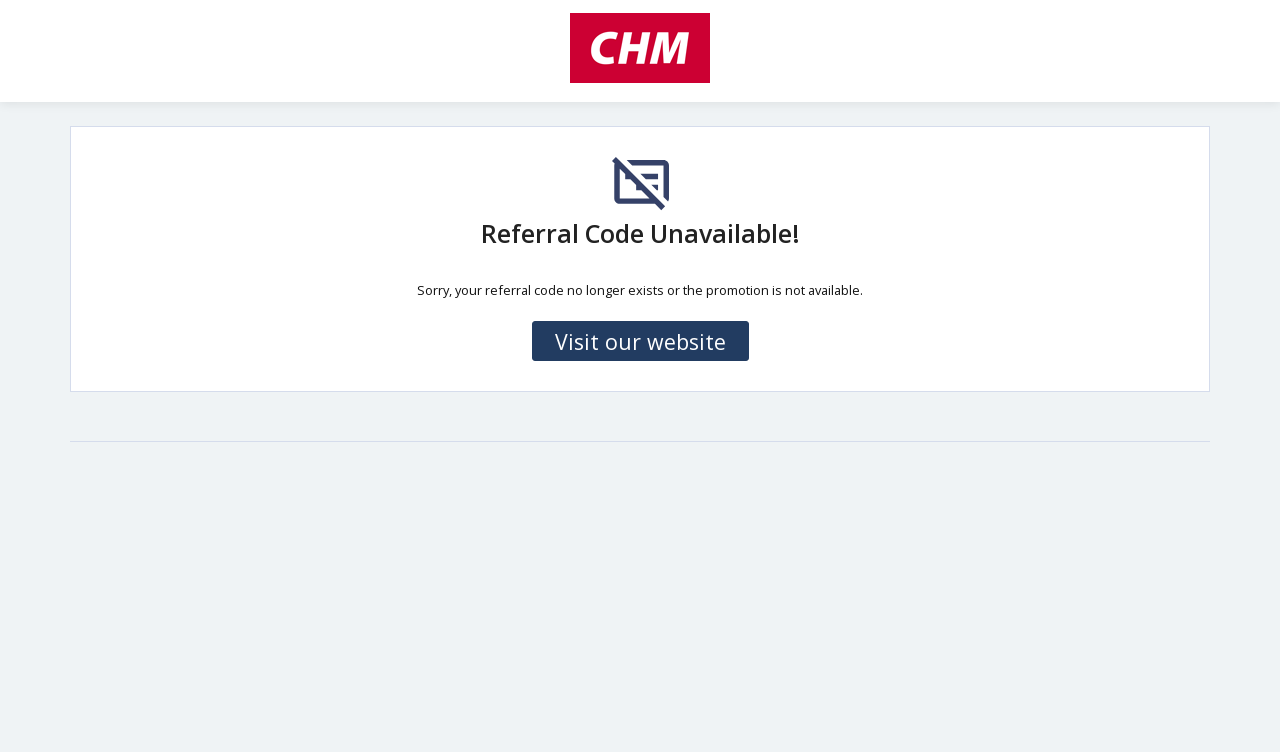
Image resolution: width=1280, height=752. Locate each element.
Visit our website (640, 341)
